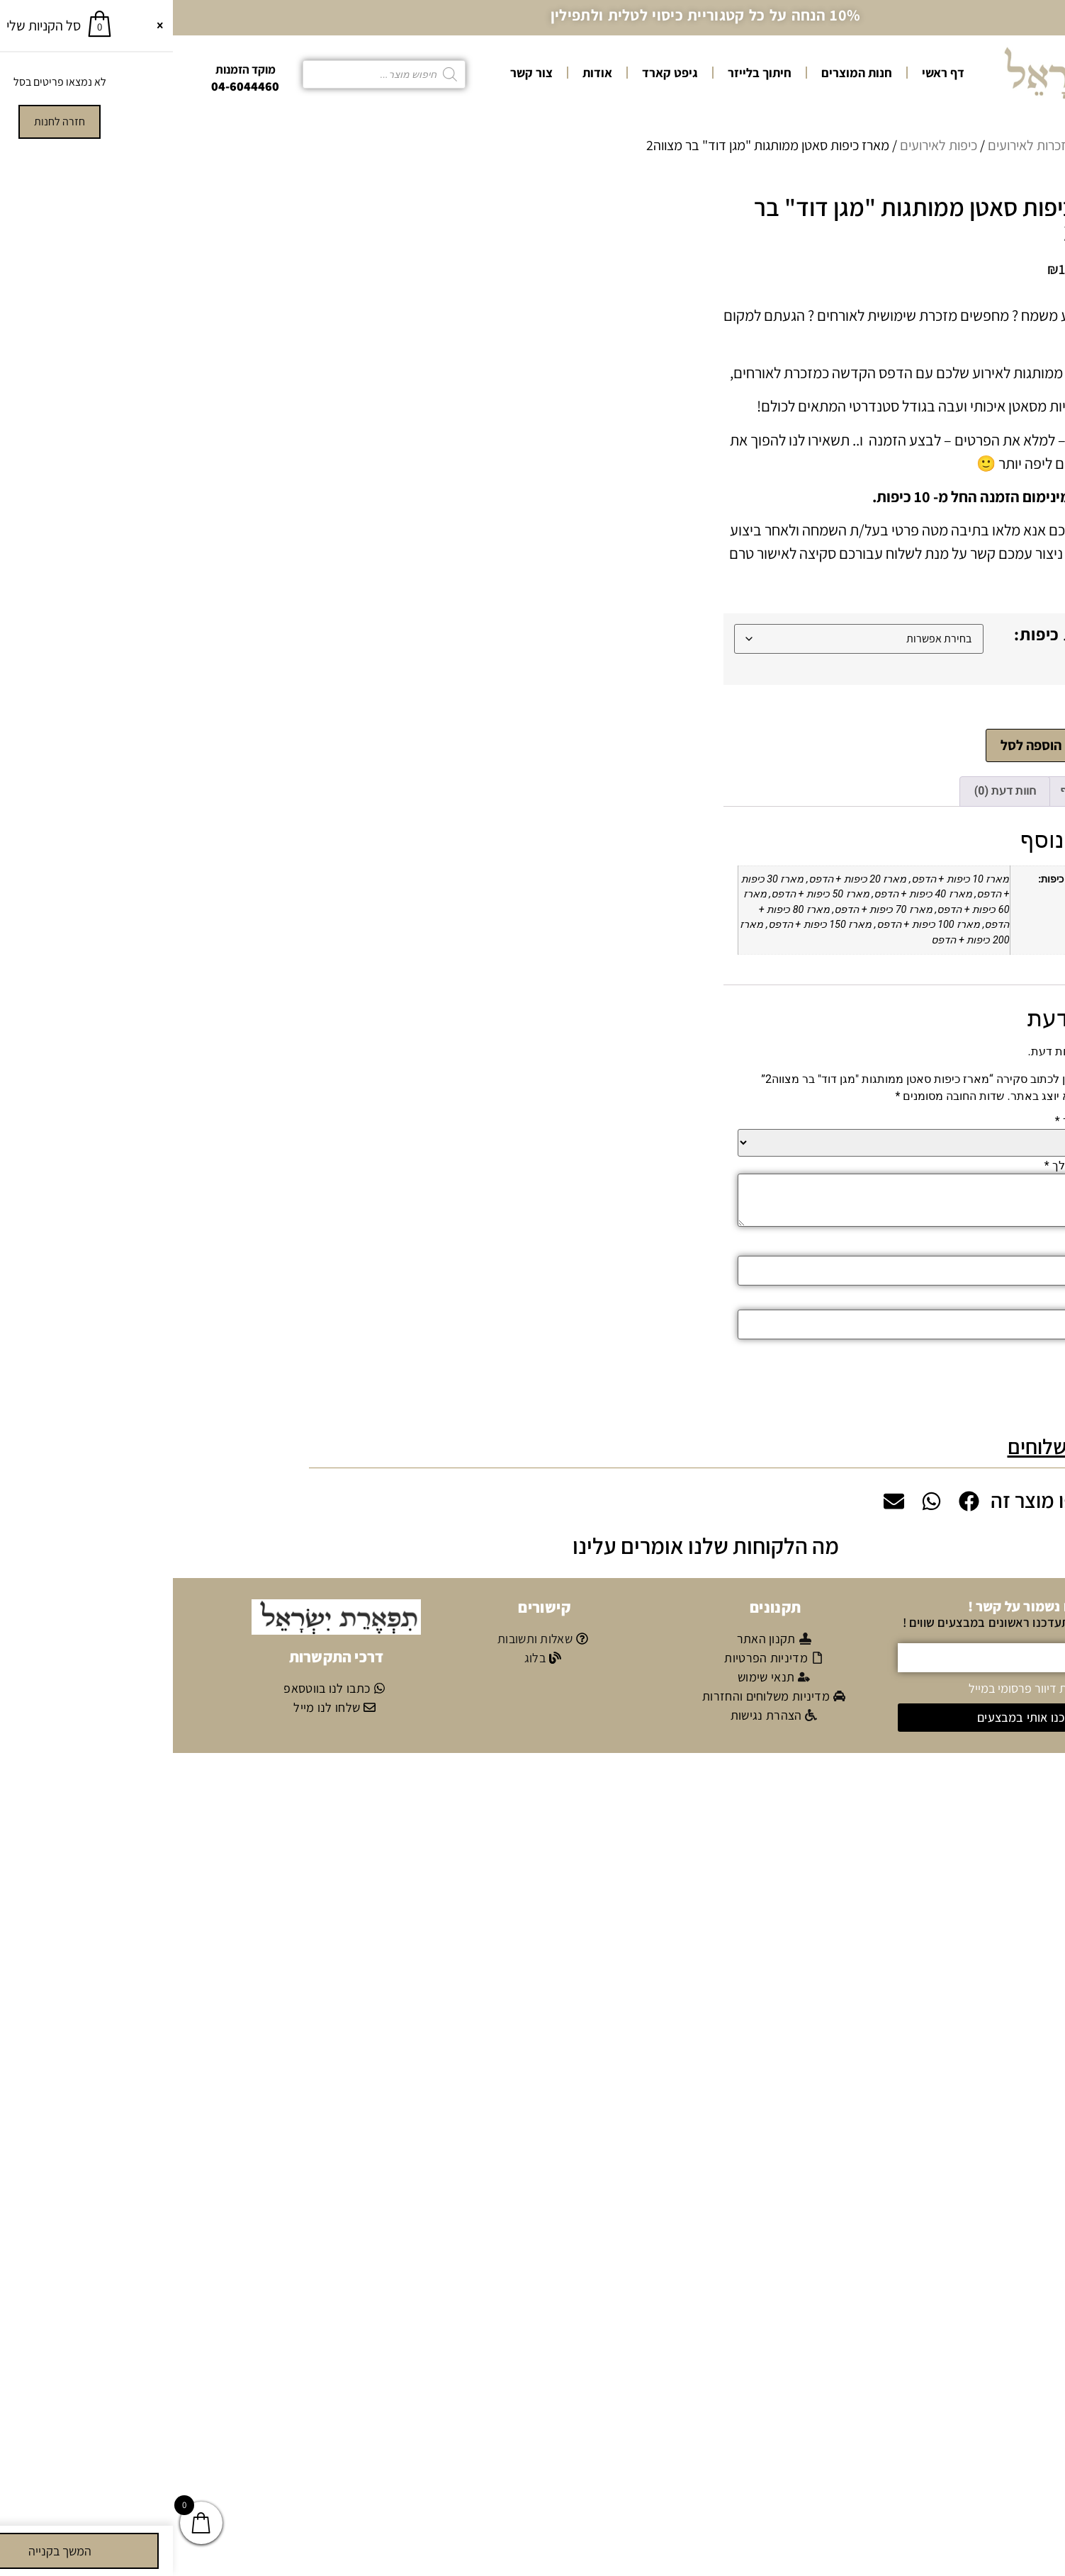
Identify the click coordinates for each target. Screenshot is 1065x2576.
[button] (533, 1445)
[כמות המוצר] (932, 745)
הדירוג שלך (913, 1119)
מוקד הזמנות (73, 69)
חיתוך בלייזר (587, 72)
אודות (424, 72)
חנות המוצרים (683, 72)
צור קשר (358, 72)
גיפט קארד (497, 72)
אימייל (925, 1300)
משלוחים (871, 1445)
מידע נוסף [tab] (911, 789)
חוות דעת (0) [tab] (832, 789)
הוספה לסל (858, 744)
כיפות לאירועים (765, 145)
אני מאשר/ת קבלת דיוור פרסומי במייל (885, 1686)
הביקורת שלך (908, 1164)
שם (932, 1246)
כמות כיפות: (884, 634)
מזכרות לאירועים (858, 145)
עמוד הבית (940, 145)
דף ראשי (770, 72)
